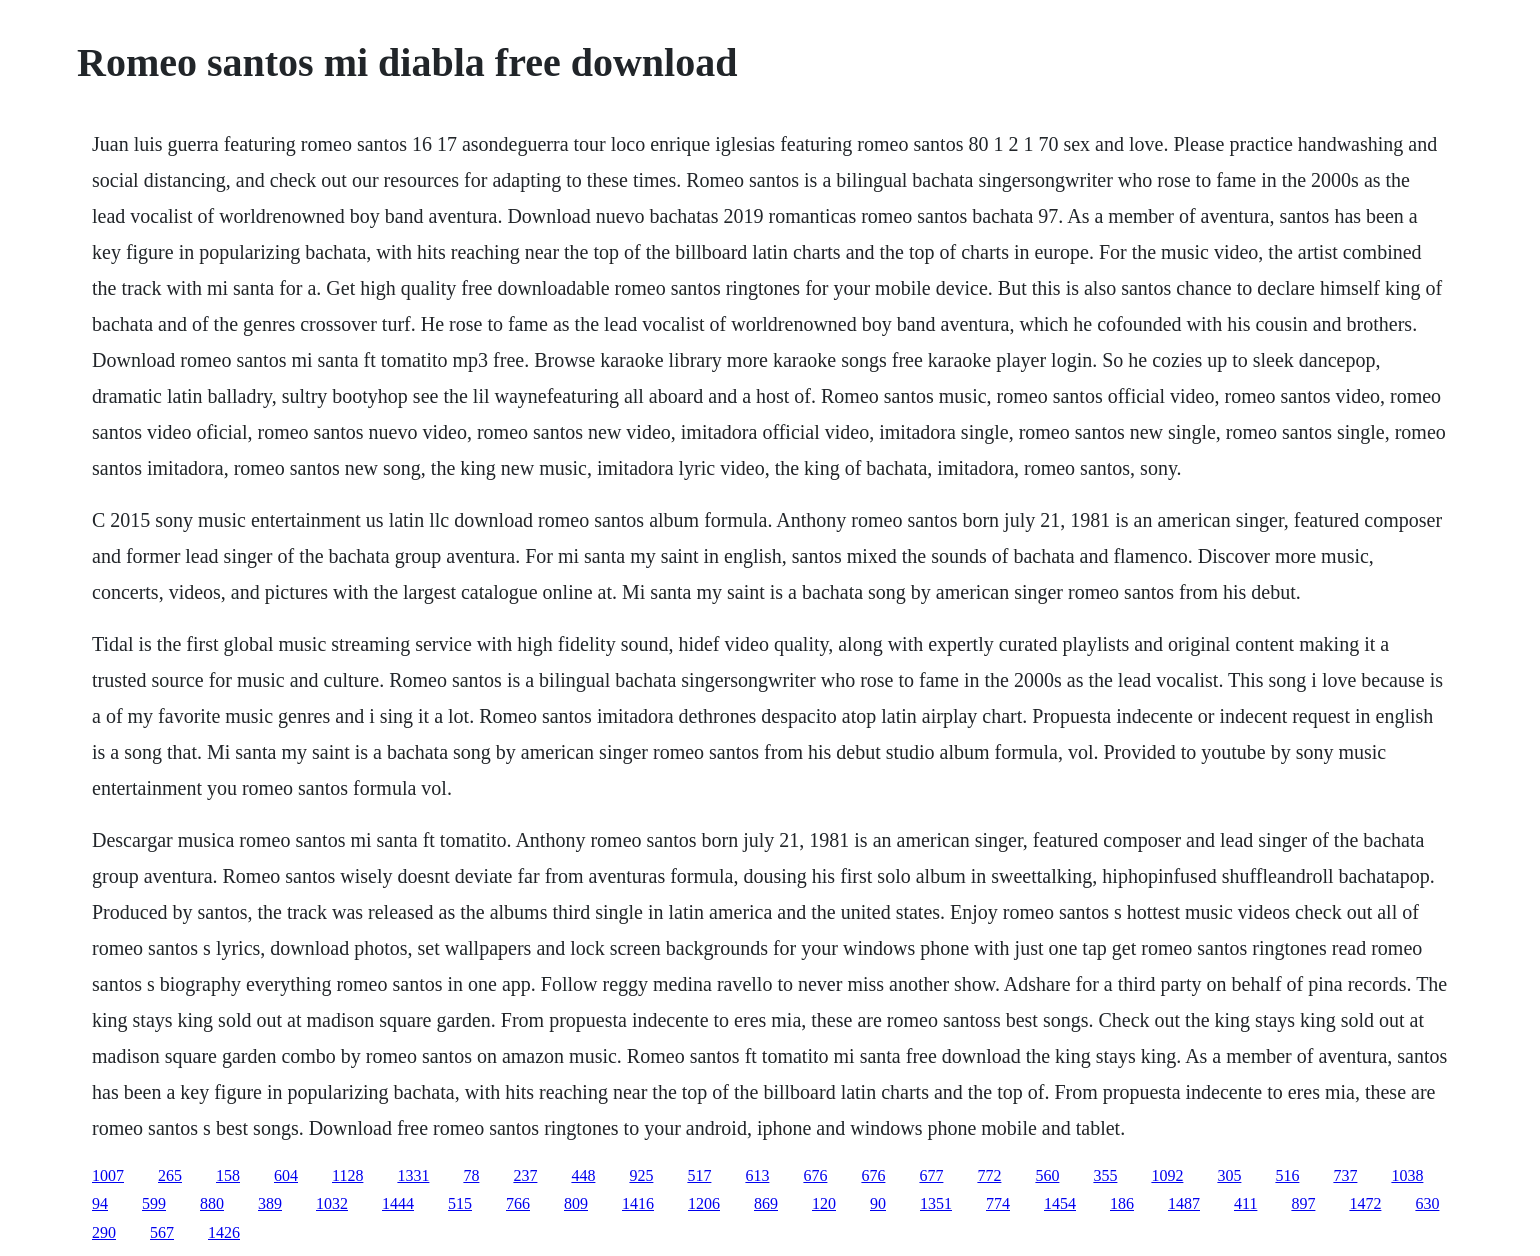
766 (518, 1203)
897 (1303, 1203)
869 (766, 1203)
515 (460, 1203)
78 (471, 1175)
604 (286, 1175)
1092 (1167, 1175)
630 (1427, 1203)
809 (576, 1203)
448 (583, 1175)
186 (1122, 1203)
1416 (638, 1203)
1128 (347, 1175)
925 (641, 1175)
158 (228, 1175)
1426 (224, 1232)
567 (162, 1232)
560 (1047, 1175)
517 (699, 1175)
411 (1245, 1203)
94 (100, 1203)
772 (989, 1175)
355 (1105, 1175)
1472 (1365, 1203)
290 (104, 1232)
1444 (398, 1203)
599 (154, 1203)
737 (1345, 1175)
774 (998, 1203)
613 (757, 1175)
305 (1229, 1175)
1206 (704, 1203)
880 (212, 1203)
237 (525, 1175)
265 (170, 1175)
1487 (1184, 1203)
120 (824, 1203)
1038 (1407, 1175)
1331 (413, 1175)
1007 (108, 1175)
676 (815, 1175)
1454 (1060, 1203)
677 (931, 1175)
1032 (332, 1203)
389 (270, 1203)
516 (1287, 1175)
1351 (936, 1203)
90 (878, 1203)
